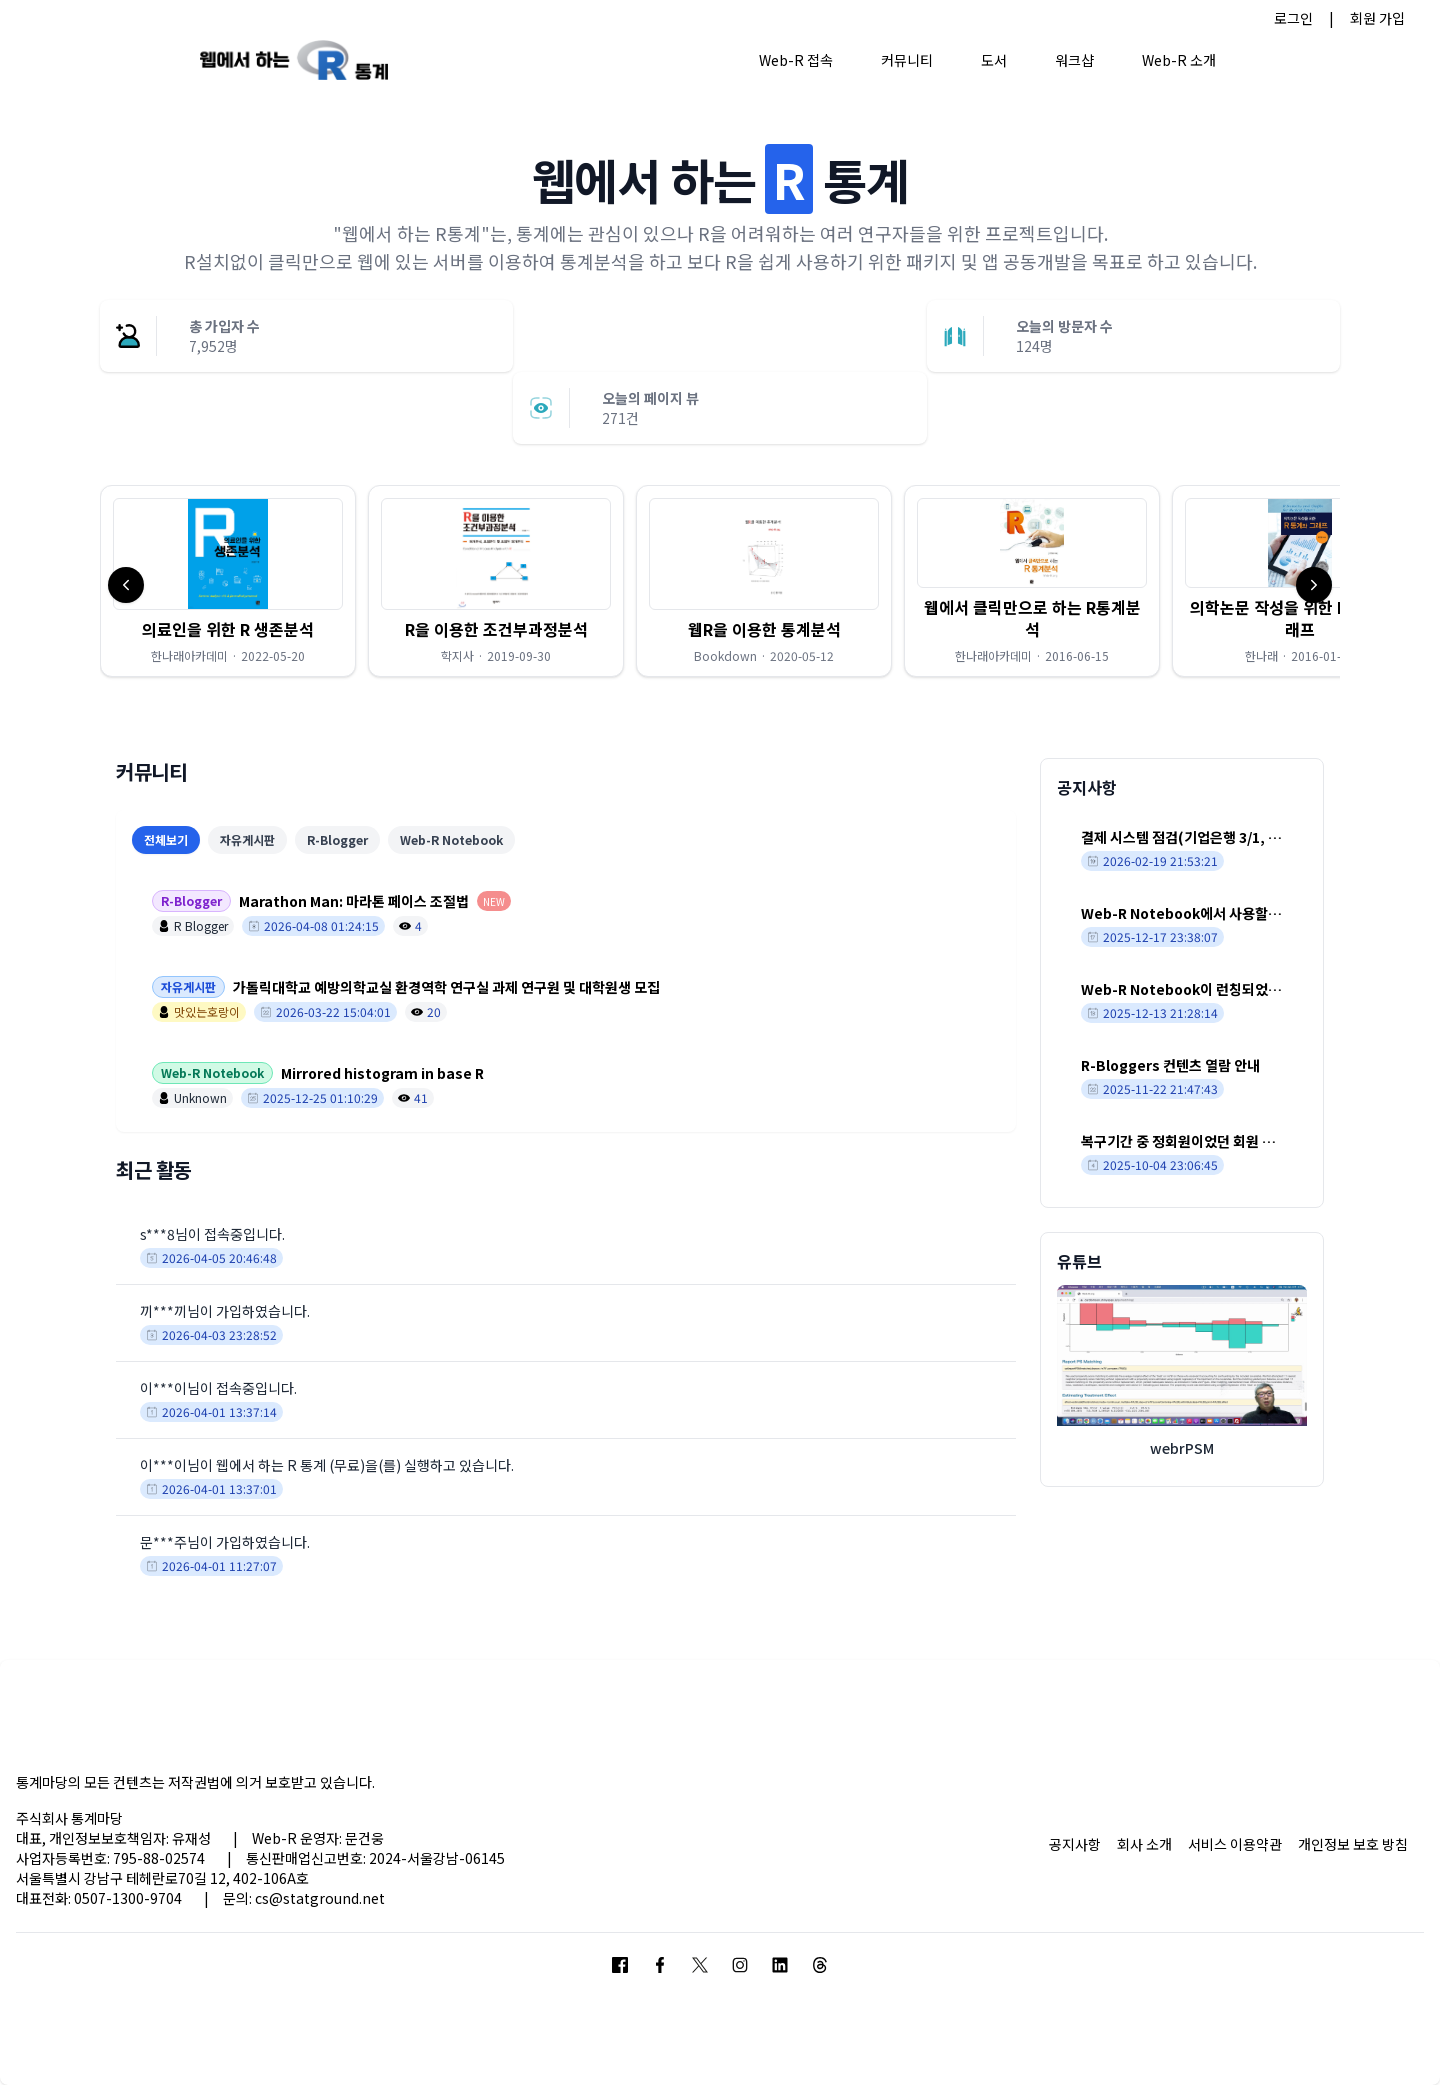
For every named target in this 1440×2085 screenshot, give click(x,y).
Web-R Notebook (451, 839)
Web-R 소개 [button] (1179, 60)
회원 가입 (1377, 18)
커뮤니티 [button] (907, 60)
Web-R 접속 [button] (796, 60)
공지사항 (1075, 1844)
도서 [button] (994, 60)
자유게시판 (247, 839)
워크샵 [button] (1074, 60)
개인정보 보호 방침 (1353, 1844)
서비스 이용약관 (1235, 1844)
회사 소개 (1144, 1844)
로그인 (1293, 18)
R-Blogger (337, 839)
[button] (228, 581)
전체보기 (166, 839)
